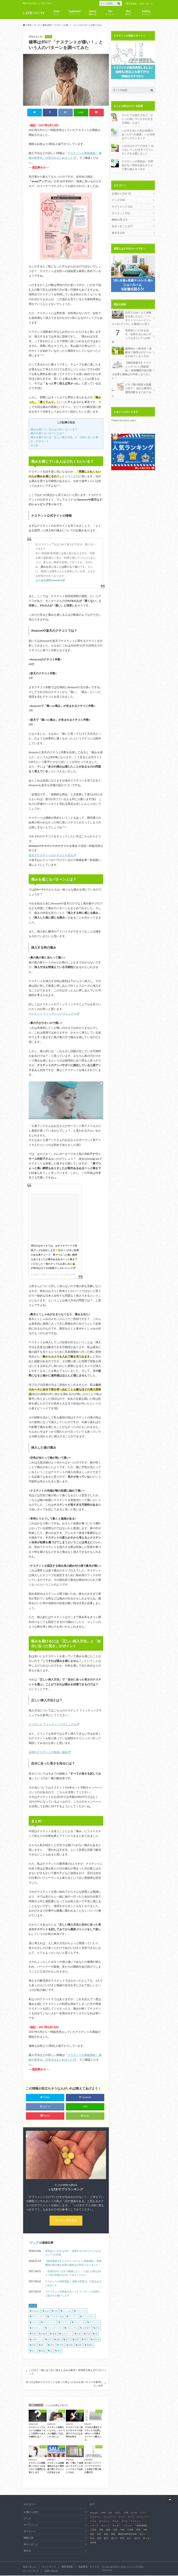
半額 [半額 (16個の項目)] (122, 2530)
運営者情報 (131, 3)
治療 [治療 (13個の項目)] (145, 2530)
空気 (61, 2345)
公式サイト (67, 2334)
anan (47, 2311)
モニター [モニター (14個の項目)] (116, 2526)
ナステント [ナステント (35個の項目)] (136, 2521)
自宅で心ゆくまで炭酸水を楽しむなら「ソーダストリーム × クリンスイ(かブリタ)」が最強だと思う (132, 316)
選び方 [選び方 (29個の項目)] (114, 2538)
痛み (52, 2345)
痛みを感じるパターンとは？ (47, 433)
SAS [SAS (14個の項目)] (110, 2513)
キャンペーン (49, 2322)
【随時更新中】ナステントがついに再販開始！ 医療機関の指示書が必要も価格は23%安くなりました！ (73, 2263)
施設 (58, 2340)
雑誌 (43, 2351)
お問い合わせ (51, 2571)
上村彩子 (86, 2328)
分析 (79, 2334)
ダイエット (110, 12)
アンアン (73, 2317)
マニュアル (72, 2328)
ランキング (146, 12)
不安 (98, 2328)
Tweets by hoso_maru (123, 405)
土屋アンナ (37, 2340)
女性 (49, 2340)
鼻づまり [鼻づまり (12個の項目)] (147, 2538)
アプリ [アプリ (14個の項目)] (143, 2513)
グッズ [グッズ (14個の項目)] (122, 2517)
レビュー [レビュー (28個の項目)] (128, 2526)
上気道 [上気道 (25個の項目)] (93, 2530)
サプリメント (74, 12)
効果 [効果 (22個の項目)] (115, 2530)
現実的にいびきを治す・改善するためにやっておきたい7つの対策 (73, 2253)
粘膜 (70, 2345)
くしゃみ (67, 2311)
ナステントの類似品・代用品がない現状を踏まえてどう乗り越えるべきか (137, 164)
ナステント (37, 2328)
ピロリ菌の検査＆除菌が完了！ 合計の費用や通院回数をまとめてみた (132, 377)
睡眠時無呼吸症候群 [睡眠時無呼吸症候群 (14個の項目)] (127, 2534)
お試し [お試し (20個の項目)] (118, 2513)
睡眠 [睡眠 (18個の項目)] (113, 2534)
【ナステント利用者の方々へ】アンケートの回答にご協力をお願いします (73, 2294)
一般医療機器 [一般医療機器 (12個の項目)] (141, 2526)
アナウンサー (38, 2317)
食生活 (128, 12)
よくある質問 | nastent (48, 580)
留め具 (96, 2340)
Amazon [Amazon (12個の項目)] (94, 2513)
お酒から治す (121, 192)
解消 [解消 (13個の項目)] (106, 2538)
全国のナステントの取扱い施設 (48, 1752)
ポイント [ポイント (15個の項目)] (105, 2526)
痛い (43, 2345)
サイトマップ (49, 2567)
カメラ (35, 2322)
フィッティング (54, 2328)
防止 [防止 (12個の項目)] (129, 2538)
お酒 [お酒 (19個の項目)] (126, 2513)
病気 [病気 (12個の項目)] (99, 2534)
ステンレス (94, 2322)
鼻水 (59, 2351)
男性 (86, 2340)
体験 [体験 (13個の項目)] (101, 2530)
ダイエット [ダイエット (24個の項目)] (104, 2521)
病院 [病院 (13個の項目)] (106, 2534)
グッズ (57, 12)
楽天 (68, 2340)
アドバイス (81, 2311)
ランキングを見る (66, 2220)
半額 (88, 2334)
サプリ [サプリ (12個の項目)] (131, 2517)
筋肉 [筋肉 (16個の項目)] (92, 2538)
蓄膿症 (90, 2345)
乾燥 (34, 2334)
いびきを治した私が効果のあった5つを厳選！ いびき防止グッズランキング (137, 134)
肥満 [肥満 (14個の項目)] (99, 2538)
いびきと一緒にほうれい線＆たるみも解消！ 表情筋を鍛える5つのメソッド (67, 2372)
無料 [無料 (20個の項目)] (92, 2534)
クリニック (79, 2322)
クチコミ (65, 2322)
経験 (80, 2345)
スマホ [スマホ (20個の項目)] (93, 2521)
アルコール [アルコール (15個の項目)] (95, 2517)
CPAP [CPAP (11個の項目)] (103, 2513)
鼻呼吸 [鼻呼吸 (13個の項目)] (93, 2543)
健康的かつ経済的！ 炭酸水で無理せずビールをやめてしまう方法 (132, 346)
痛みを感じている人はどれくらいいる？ (54, 429)
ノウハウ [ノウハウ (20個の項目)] (94, 2526)
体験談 (44, 2334)
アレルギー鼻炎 (56, 2317)
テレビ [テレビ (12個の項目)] (115, 2521)
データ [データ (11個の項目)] (125, 2521)
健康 (54, 2334)
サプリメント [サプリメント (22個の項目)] (143, 2517)
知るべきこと (146, 3)
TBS (56, 2311)
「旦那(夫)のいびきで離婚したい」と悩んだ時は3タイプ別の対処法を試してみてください (73, 2273)
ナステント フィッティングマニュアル (52, 1013)
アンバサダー (88, 2317)
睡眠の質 (92, 12)
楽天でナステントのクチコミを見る (51, 855)
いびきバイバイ (34, 13)
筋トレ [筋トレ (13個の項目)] (143, 2534)
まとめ (34, 445)
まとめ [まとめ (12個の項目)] (134, 2513)
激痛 (77, 2340)
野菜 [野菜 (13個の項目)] (122, 2538)
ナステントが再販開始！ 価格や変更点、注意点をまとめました (73, 2283)
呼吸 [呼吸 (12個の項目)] (138, 2530)
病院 (34, 2345)
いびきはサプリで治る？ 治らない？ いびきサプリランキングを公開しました (138, 149)
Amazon (36, 2311)
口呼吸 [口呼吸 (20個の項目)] (130, 2530)
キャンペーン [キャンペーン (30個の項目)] (109, 2517)
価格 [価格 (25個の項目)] (108, 2530)
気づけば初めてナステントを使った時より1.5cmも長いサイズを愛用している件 (64, 2384)
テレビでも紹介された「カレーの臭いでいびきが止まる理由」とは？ (137, 119)
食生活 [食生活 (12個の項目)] (137, 2538)
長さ (34, 2351)
